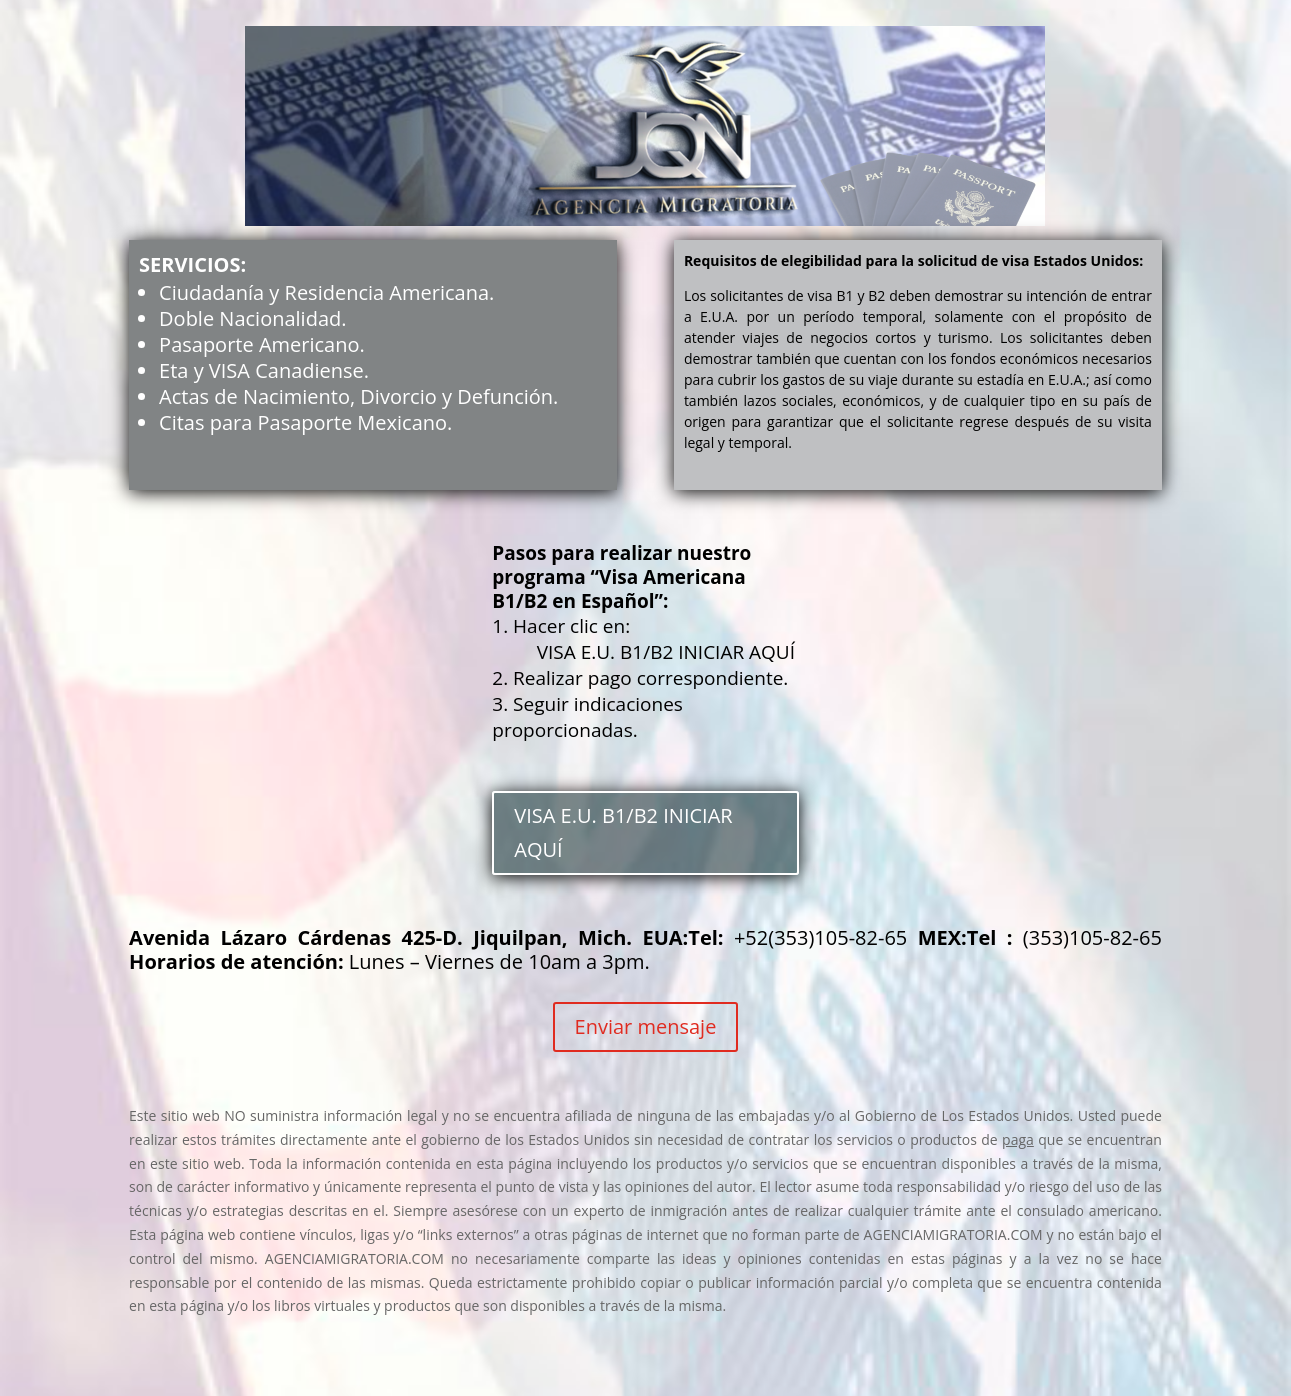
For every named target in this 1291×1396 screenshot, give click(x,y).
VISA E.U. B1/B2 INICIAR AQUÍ (623, 832)
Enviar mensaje (646, 1026)
